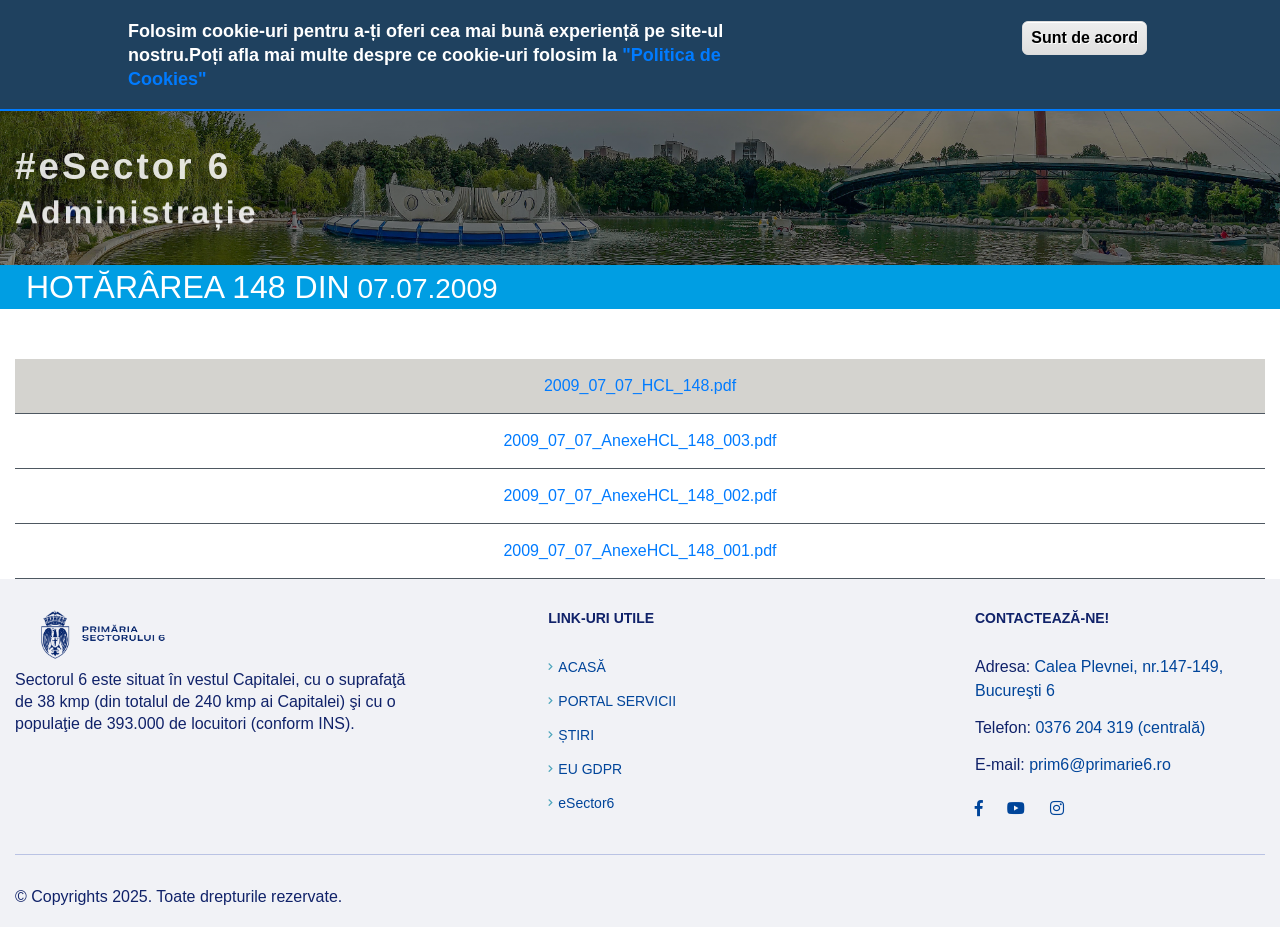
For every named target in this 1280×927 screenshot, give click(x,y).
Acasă (581, 667)
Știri (576, 735)
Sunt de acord (1084, 37)
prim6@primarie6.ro (1100, 764)
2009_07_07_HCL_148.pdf (640, 385)
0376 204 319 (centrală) (1120, 727)
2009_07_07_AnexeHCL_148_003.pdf (639, 440)
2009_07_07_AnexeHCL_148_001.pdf (639, 550)
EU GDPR (590, 769)
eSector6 (586, 803)
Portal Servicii (617, 701)
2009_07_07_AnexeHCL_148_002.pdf (639, 495)
